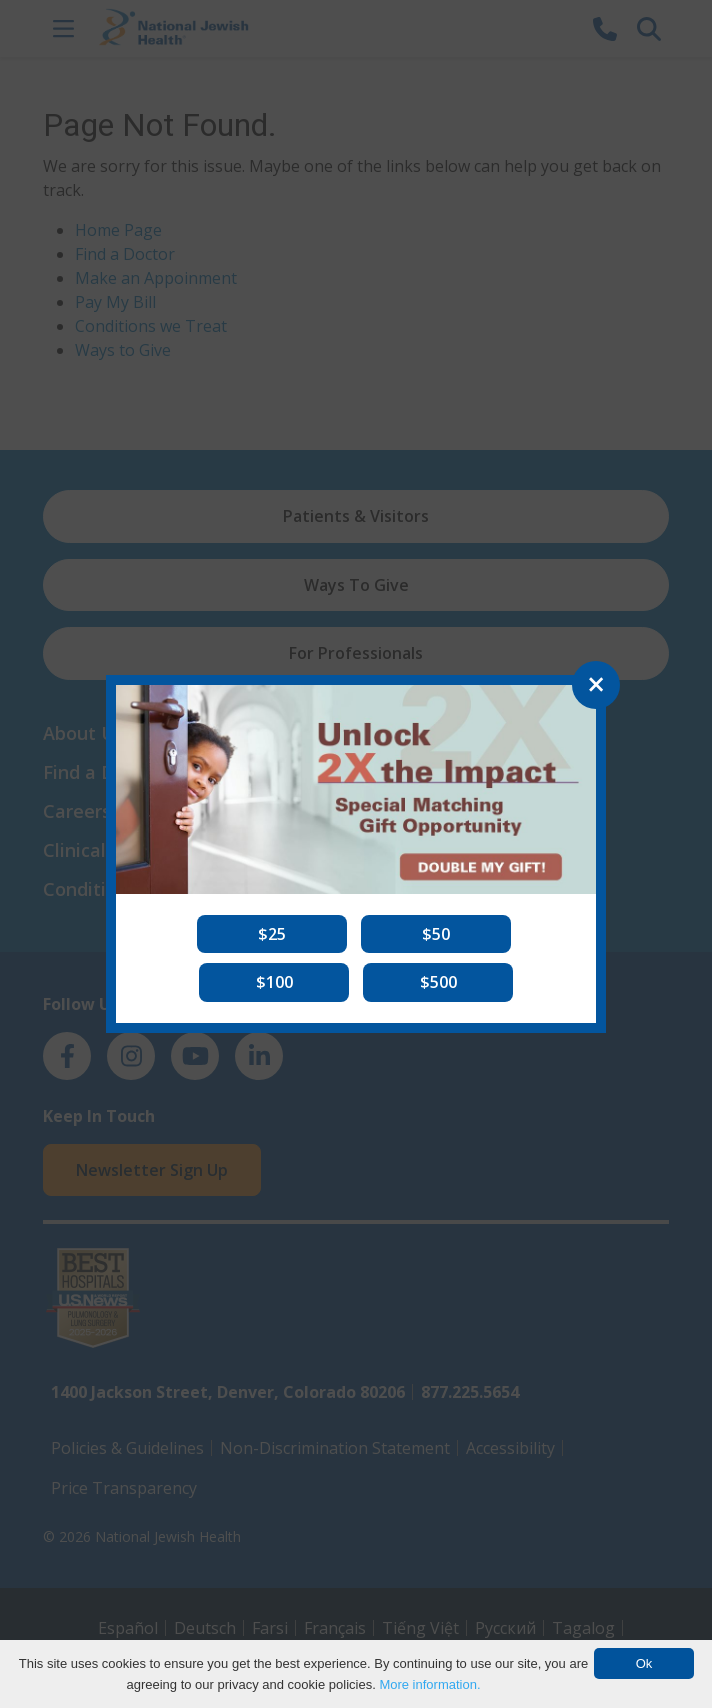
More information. (429, 1684)
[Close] (596, 685)
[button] (272, 934)
